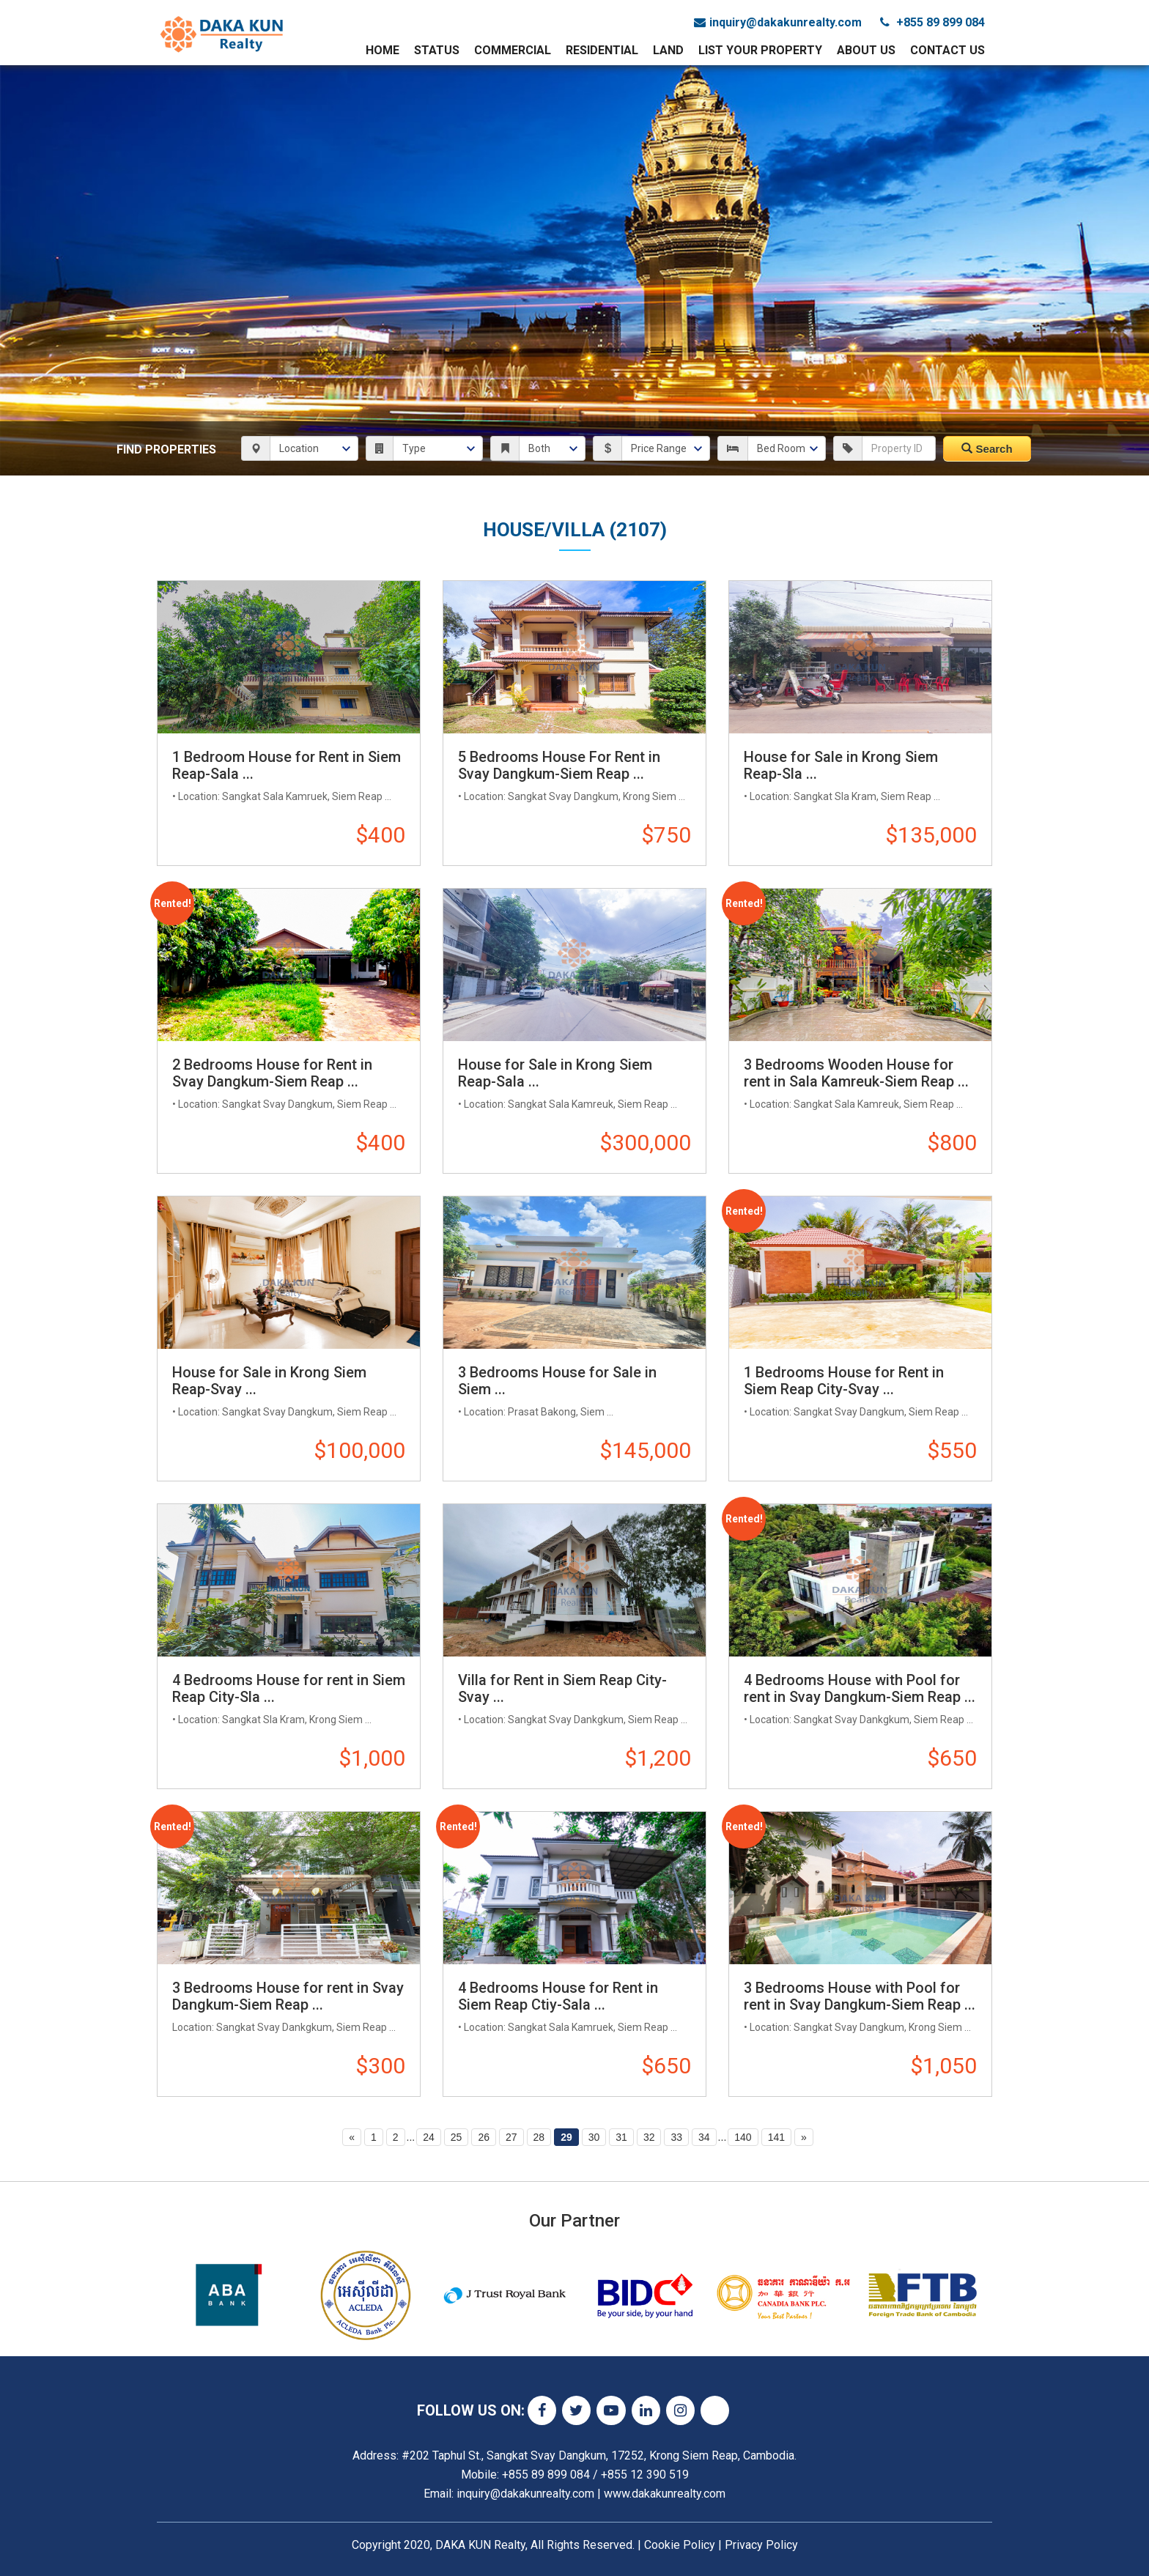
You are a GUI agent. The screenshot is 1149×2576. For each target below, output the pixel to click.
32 (649, 2137)
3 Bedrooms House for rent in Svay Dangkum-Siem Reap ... (288, 1996)
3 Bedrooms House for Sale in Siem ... (557, 1380)
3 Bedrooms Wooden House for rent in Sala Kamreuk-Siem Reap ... (856, 1073)
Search (986, 449)
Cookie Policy (679, 2545)
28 (539, 2137)
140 (742, 2137)
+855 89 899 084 (932, 22)
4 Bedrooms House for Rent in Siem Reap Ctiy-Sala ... (558, 1996)
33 (676, 2137)
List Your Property (760, 50)
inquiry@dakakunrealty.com (778, 22)
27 (511, 2137)
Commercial (512, 50)
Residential (602, 50)
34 (704, 2137)
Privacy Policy (761, 2545)
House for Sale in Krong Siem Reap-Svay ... (269, 1380)
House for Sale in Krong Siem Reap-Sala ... (555, 1073)
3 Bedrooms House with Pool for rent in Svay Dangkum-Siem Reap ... (859, 1996)
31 (621, 2137)
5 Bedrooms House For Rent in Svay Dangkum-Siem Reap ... (559, 765)
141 (776, 2137)
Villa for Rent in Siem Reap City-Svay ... (562, 1688)
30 (594, 2137)
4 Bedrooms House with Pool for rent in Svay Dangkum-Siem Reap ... (859, 1688)
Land (668, 50)
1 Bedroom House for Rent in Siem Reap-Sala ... (286, 765)
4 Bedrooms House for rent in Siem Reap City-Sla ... (288, 1688)
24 (429, 2137)
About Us (866, 50)
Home (382, 50)
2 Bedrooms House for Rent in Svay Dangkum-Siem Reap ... (272, 1073)
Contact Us (947, 50)
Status (436, 50)
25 (456, 2137)
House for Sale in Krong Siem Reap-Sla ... (841, 765)
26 (483, 2137)
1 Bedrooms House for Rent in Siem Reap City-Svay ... (844, 1380)
